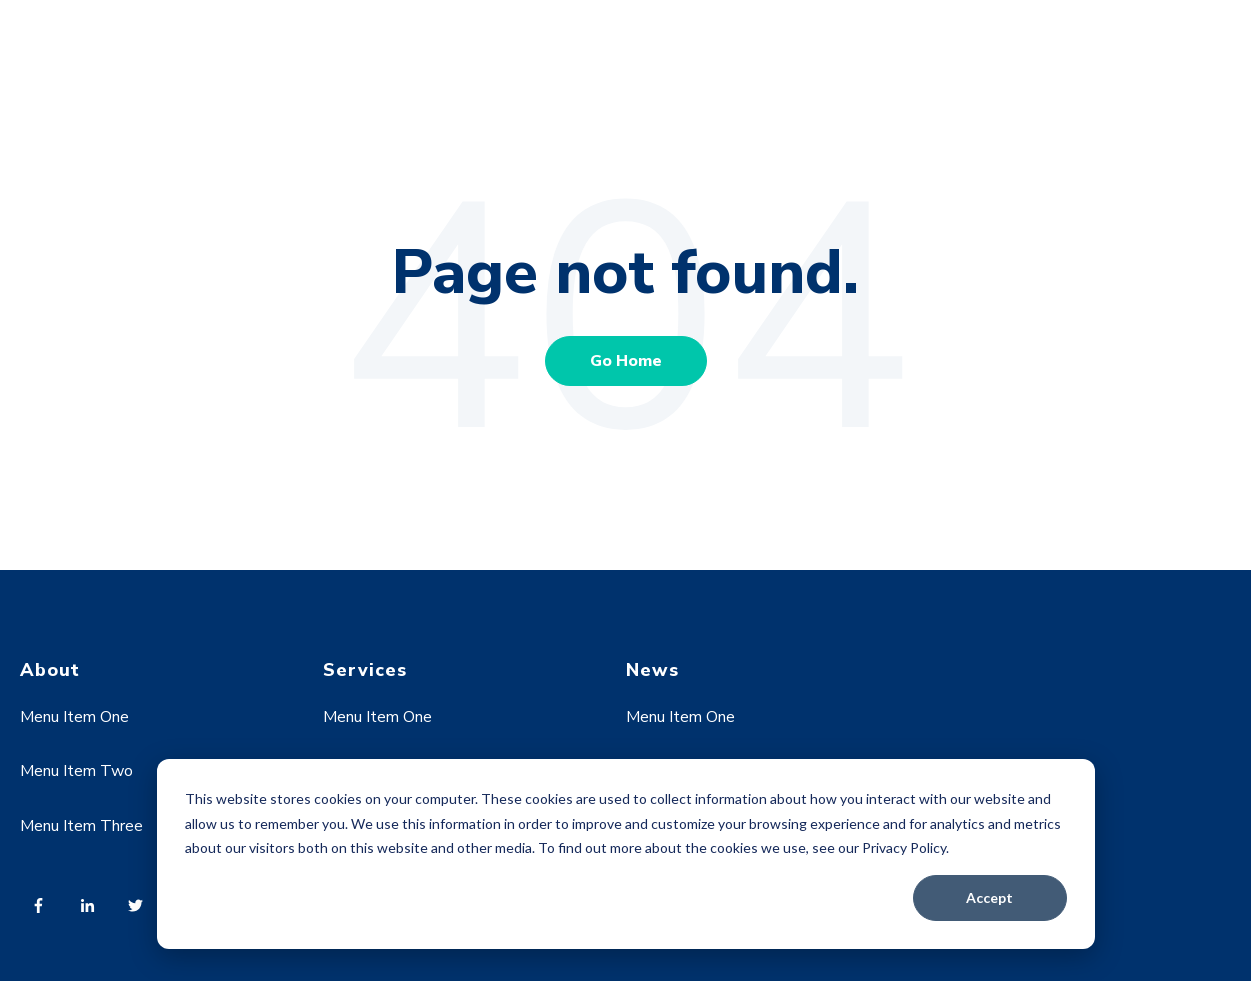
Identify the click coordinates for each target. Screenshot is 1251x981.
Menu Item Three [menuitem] (81, 826)
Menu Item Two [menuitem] (76, 771)
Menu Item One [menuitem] (74, 717)
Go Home (626, 361)
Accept (989, 897)
